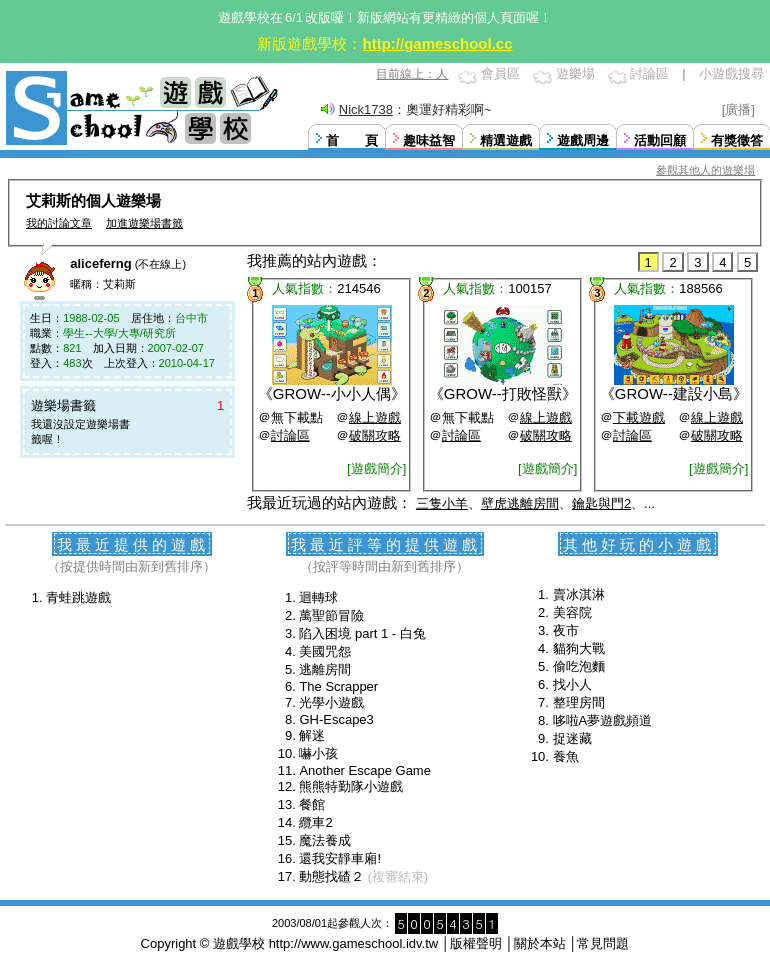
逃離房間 (325, 669)
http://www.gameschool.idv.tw (354, 943)
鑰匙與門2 (601, 503)
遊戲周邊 (583, 140)
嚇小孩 (318, 753)
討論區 (649, 73)
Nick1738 (366, 109)
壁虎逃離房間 (520, 503)
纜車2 (315, 822)
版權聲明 (476, 943)
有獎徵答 (737, 140)
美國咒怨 (325, 651)
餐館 (312, 804)
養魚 (566, 756)
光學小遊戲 (331, 702)
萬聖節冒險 (331, 615)
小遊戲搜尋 (731, 73)
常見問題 (603, 943)
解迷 (312, 735)
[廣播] (738, 109)
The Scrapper (338, 686)
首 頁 (352, 140)
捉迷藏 (572, 738)
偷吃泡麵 (579, 666)
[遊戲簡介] (376, 468)
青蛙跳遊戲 (78, 597)
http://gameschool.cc (437, 43)
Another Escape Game (365, 770)
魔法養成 (325, 840)
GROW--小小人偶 (332, 393)
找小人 (572, 684)
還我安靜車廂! (340, 858)
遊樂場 (575, 73)
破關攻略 (375, 435)
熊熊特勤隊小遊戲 (351, 786)
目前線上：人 (412, 74)
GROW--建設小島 (674, 393)
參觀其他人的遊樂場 (705, 170)
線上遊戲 (375, 417)
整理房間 (579, 702)
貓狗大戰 (579, 648)
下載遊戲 (639, 417)
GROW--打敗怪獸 (503, 393)
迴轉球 (318, 597)
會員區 (500, 73)
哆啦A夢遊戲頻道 (603, 720)
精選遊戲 (506, 140)
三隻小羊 (442, 503)
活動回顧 (660, 140)
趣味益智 (429, 140)
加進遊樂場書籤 (144, 223)
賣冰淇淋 (579, 594)
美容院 (572, 612)
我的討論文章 (59, 223)
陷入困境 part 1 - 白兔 (362, 633)
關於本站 (540, 943)
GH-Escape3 (336, 719)
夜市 (566, 630)
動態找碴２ (331, 876)
